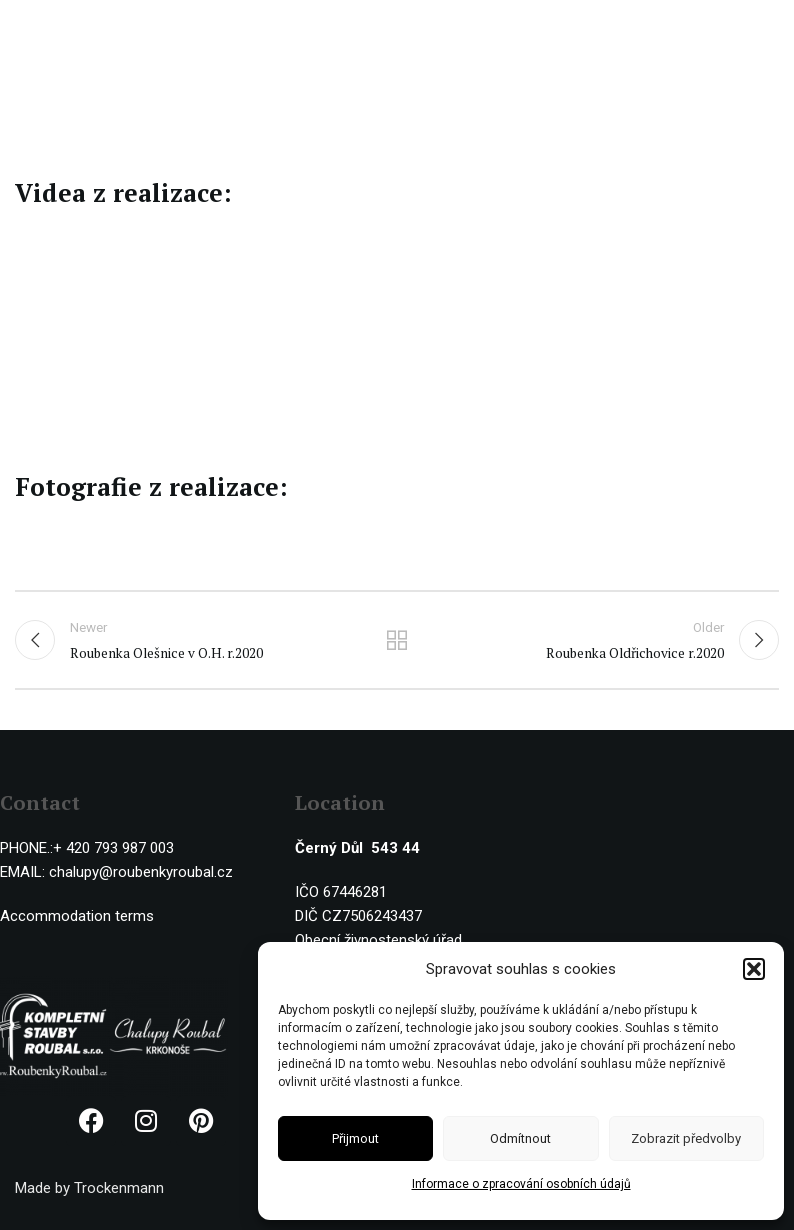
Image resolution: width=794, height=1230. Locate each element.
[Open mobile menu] (769, 30)
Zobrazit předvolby (686, 1138)
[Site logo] (97, 29)
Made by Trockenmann (89, 1188)
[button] (754, 969)
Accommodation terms (77, 916)
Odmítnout (520, 1138)
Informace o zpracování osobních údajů (521, 1184)
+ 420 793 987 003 (113, 848)
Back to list (397, 640)
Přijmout (355, 1138)
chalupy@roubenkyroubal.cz (141, 872)
